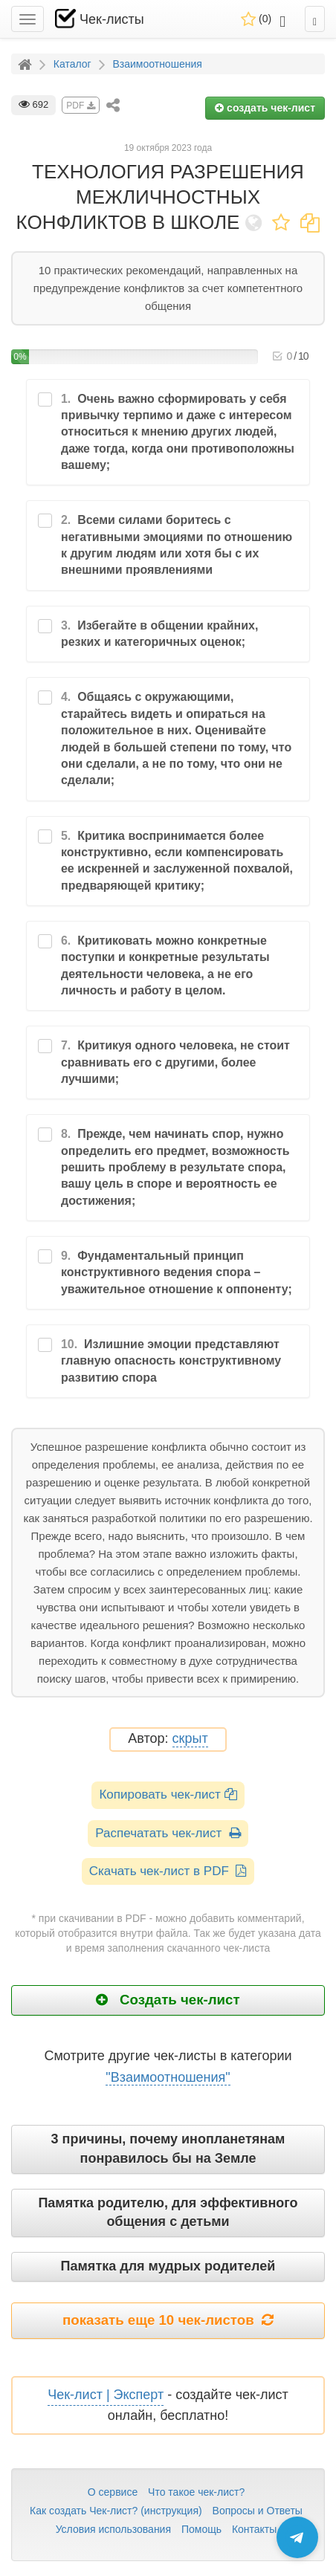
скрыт (190, 1739)
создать (265, 108)
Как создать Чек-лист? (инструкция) (116, 2511)
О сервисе (113, 2492)
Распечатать (167, 1833)
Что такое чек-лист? (196, 2492)
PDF (80, 105)
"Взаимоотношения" (168, 2077)
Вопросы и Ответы (258, 2511)
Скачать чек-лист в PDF (168, 1871)
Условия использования (113, 2529)
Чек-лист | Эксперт (106, 2394)
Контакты (254, 2529)
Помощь (201, 2529)
